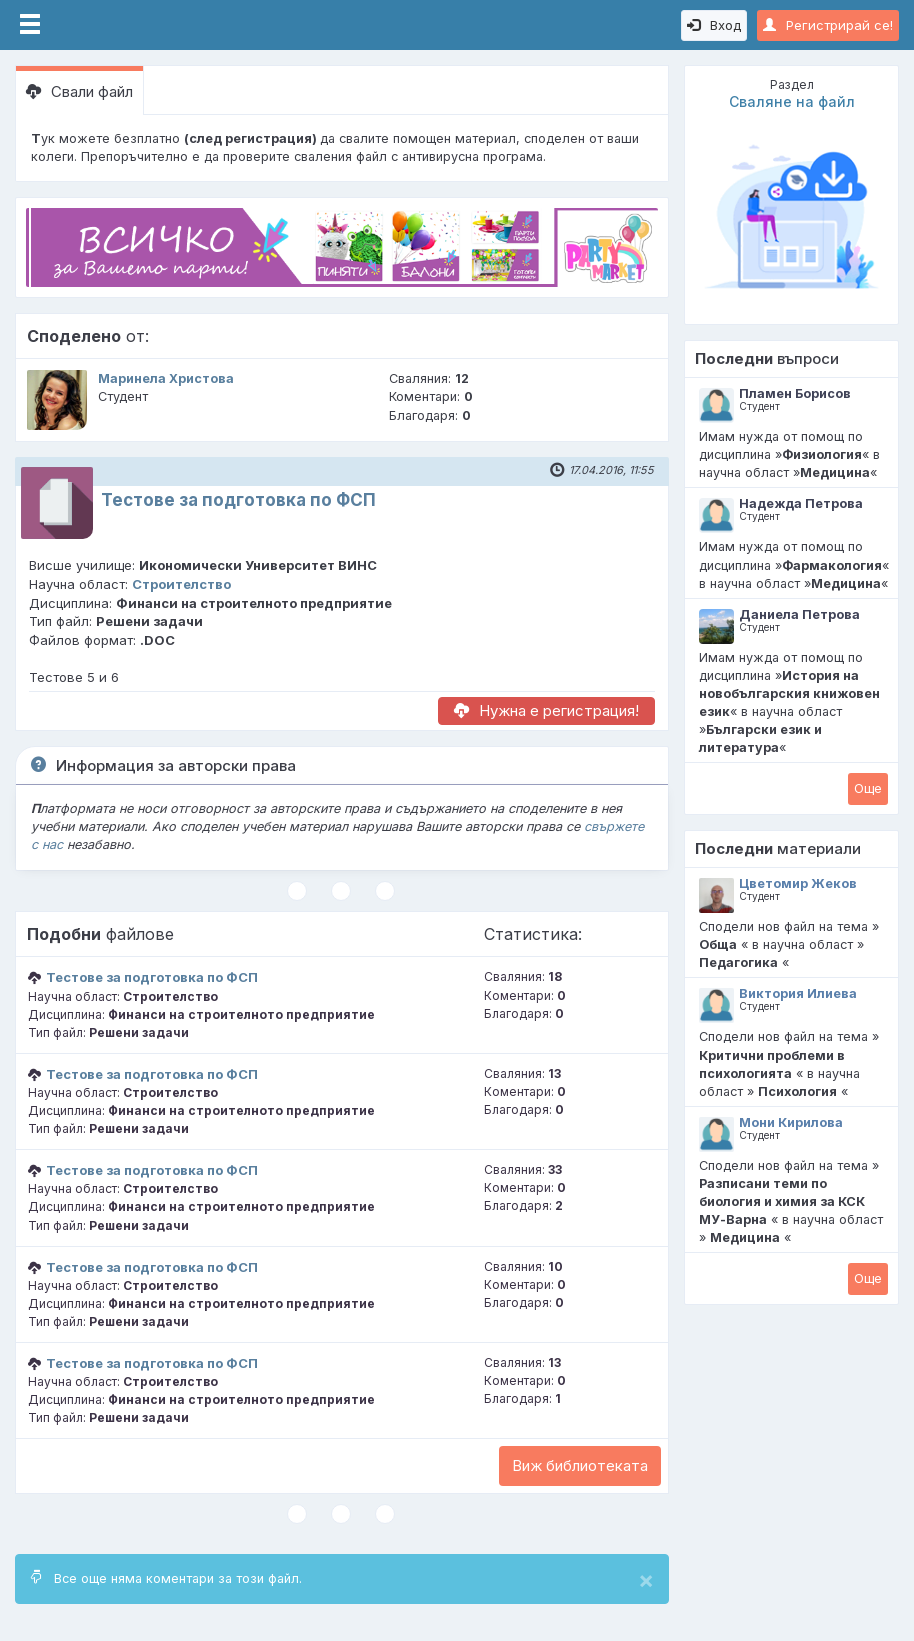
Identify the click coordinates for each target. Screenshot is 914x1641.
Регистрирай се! (828, 25)
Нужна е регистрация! (546, 710)
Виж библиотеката (580, 1465)
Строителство (181, 584)
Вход (714, 25)
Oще (868, 788)
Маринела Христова (166, 378)
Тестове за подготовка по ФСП (238, 500)
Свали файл (79, 91)
